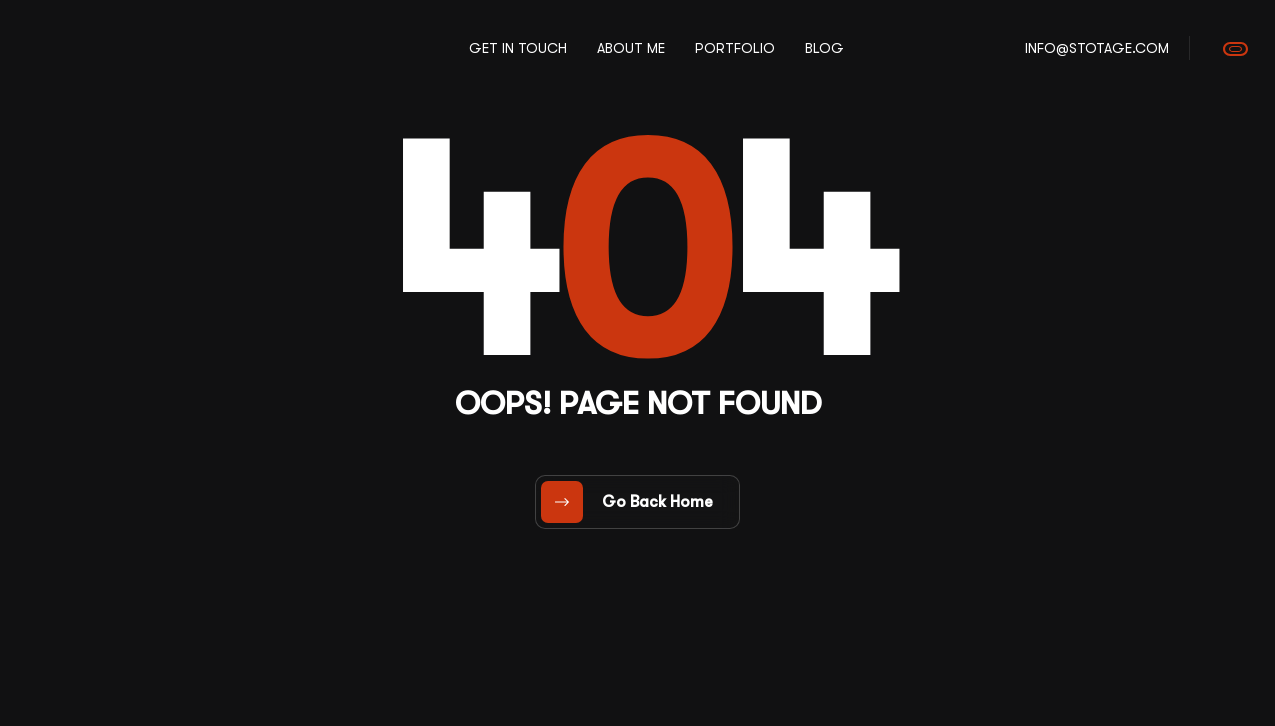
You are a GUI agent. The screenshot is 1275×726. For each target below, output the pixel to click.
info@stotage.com (1097, 48)
